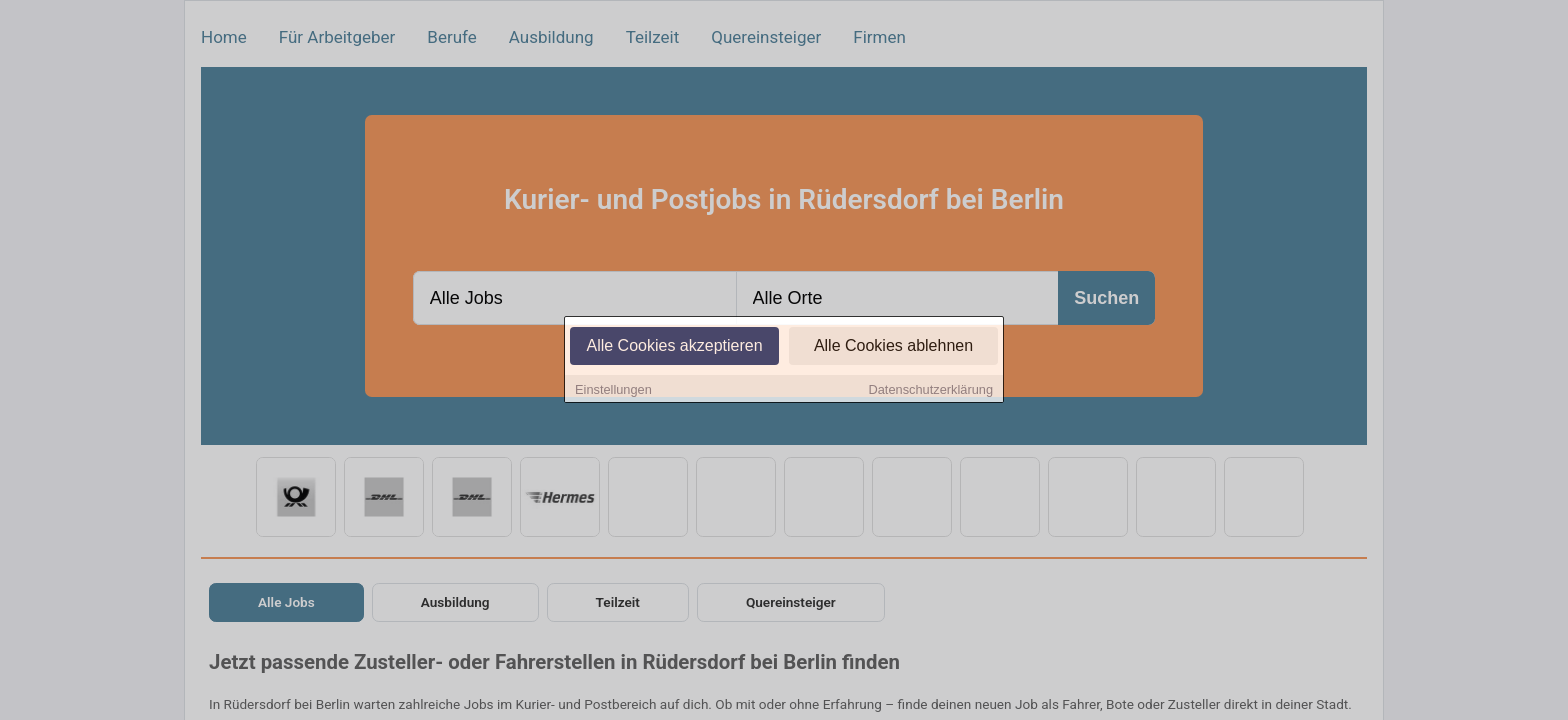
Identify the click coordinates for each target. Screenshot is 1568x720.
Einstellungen (613, 390)
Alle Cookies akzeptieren (674, 346)
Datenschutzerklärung (931, 390)
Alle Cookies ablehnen (893, 346)
